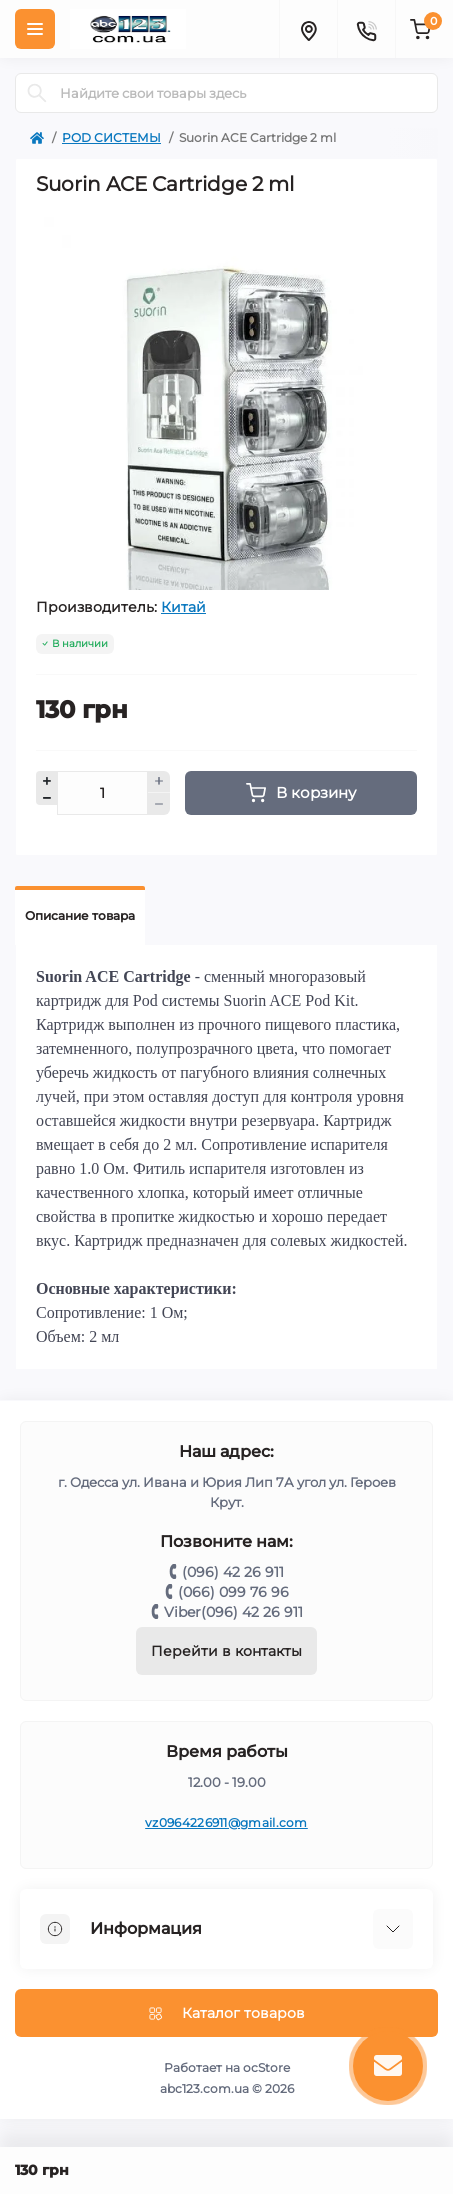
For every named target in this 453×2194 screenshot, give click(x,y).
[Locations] (308, 29)
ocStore (266, 2067)
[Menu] (35, 29)
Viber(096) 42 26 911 (233, 1612)
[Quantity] (102, 793)
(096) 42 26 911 (233, 1572)
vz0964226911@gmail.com (226, 1822)
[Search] (37, 93)
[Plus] (159, 782)
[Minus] (159, 804)
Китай (183, 607)
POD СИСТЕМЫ (111, 137)
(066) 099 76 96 (233, 1592)
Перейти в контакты (226, 1651)
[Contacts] (366, 29)
